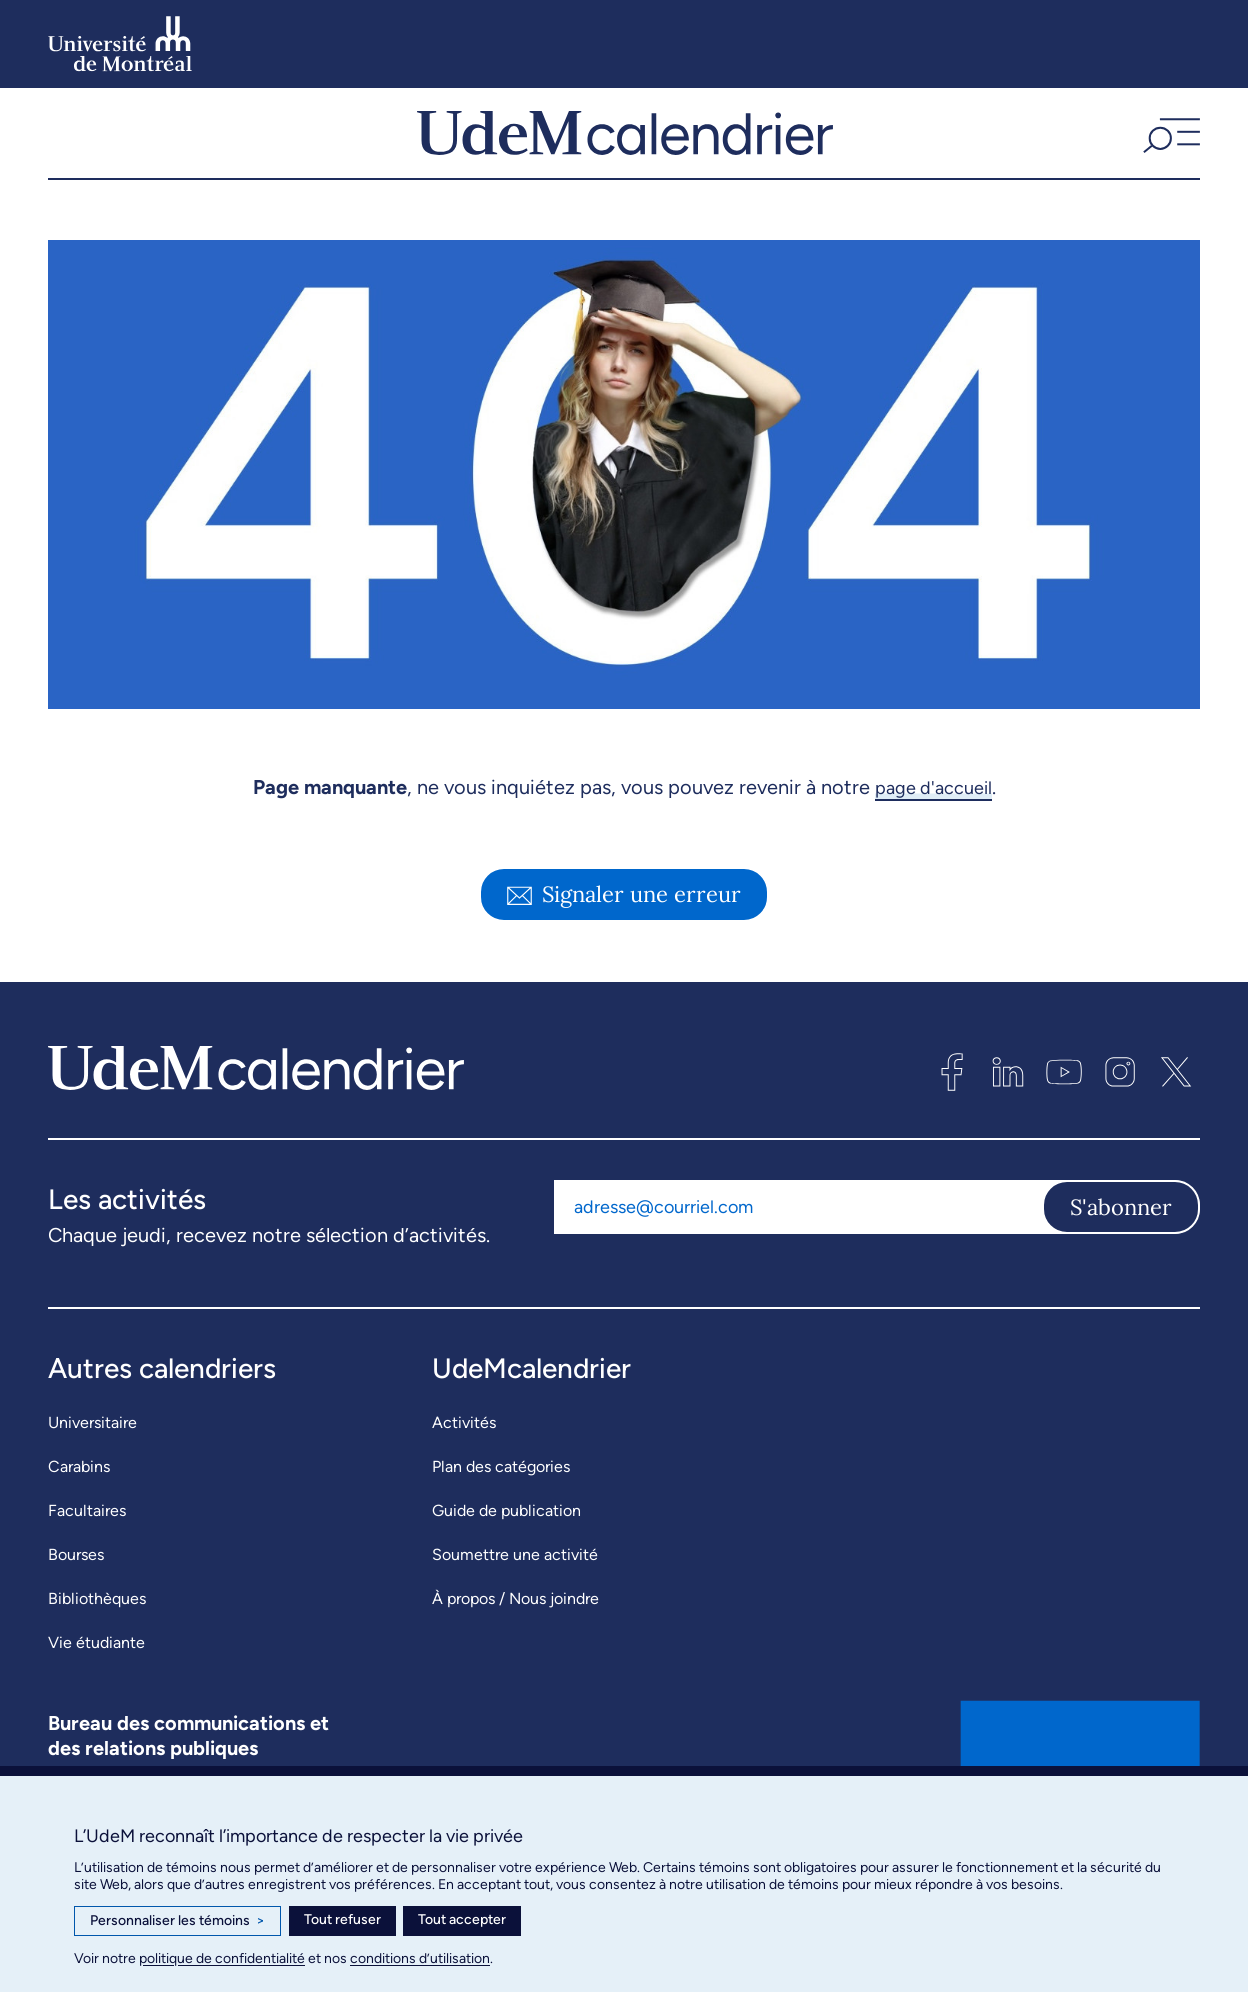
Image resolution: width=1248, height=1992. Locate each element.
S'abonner (1121, 1259)
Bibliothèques (97, 1650)
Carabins (79, 1518)
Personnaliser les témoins (177, 1921)
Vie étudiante (96, 1694)
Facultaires (87, 1562)
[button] (1169, 159)
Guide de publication (506, 1562)
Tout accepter (462, 1919)
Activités (464, 1474)
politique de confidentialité (222, 1958)
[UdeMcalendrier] (625, 159)
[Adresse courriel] (798, 1259)
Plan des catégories (501, 1518)
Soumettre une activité (515, 1606)
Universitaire (92, 1474)
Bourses (76, 1606)
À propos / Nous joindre (515, 1650)
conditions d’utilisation (420, 1958)
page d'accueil (933, 839)
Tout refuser (342, 1919)
